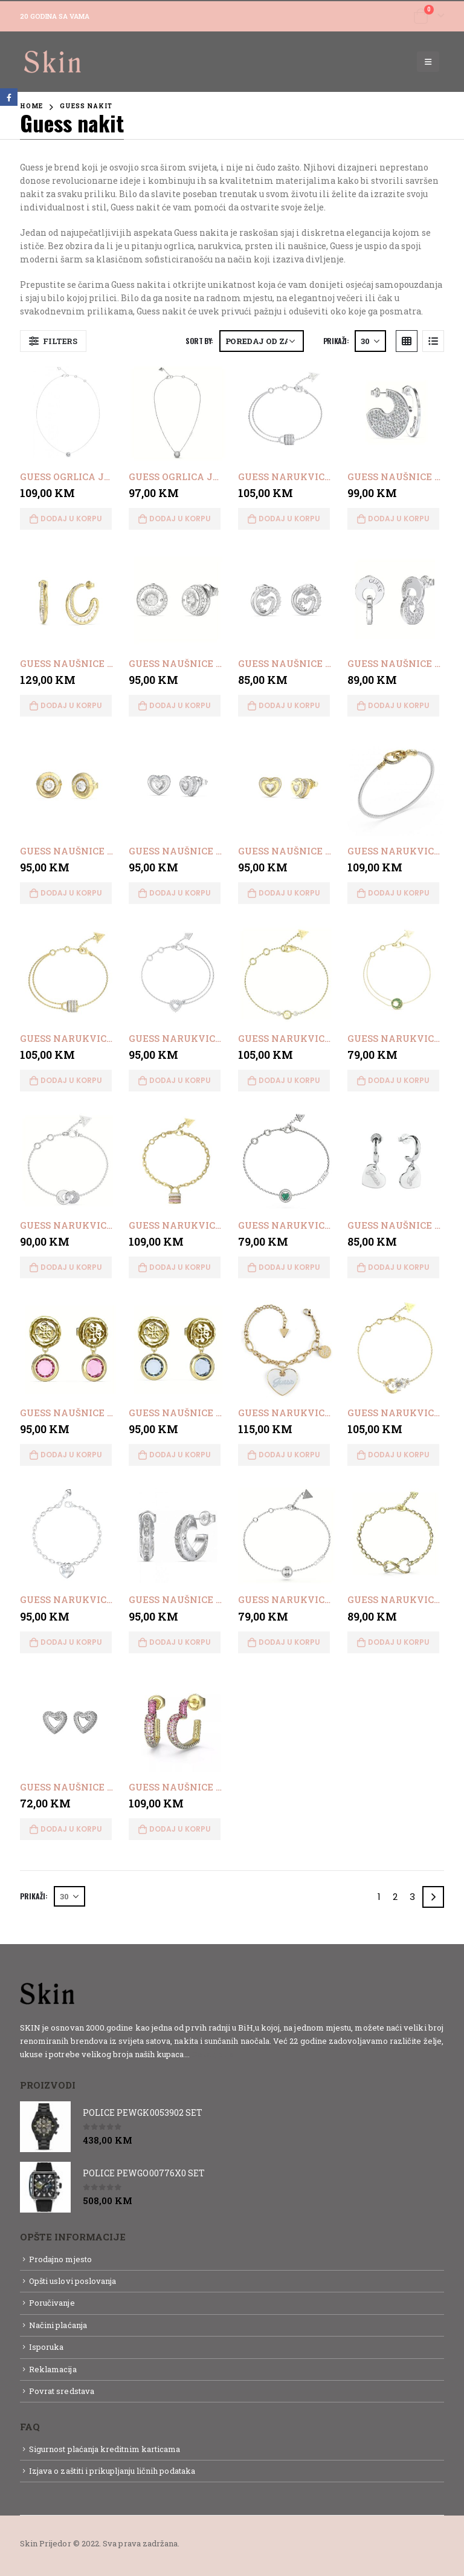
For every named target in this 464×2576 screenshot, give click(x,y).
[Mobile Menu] (428, 61)
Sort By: (199, 341)
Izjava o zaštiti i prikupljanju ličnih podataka (112, 2470)
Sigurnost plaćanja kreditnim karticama (104, 2449)
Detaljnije (213, 2054)
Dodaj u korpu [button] (71, 518)
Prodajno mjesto (60, 2259)
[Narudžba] (261, 341)
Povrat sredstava (61, 2391)
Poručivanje (52, 2302)
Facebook (9, 97)
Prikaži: (336, 341)
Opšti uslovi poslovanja (73, 2280)
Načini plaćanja (58, 2325)
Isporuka (46, 2346)
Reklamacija (53, 2369)
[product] (68, 412)
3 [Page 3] (412, 1896)
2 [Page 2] (395, 1896)
